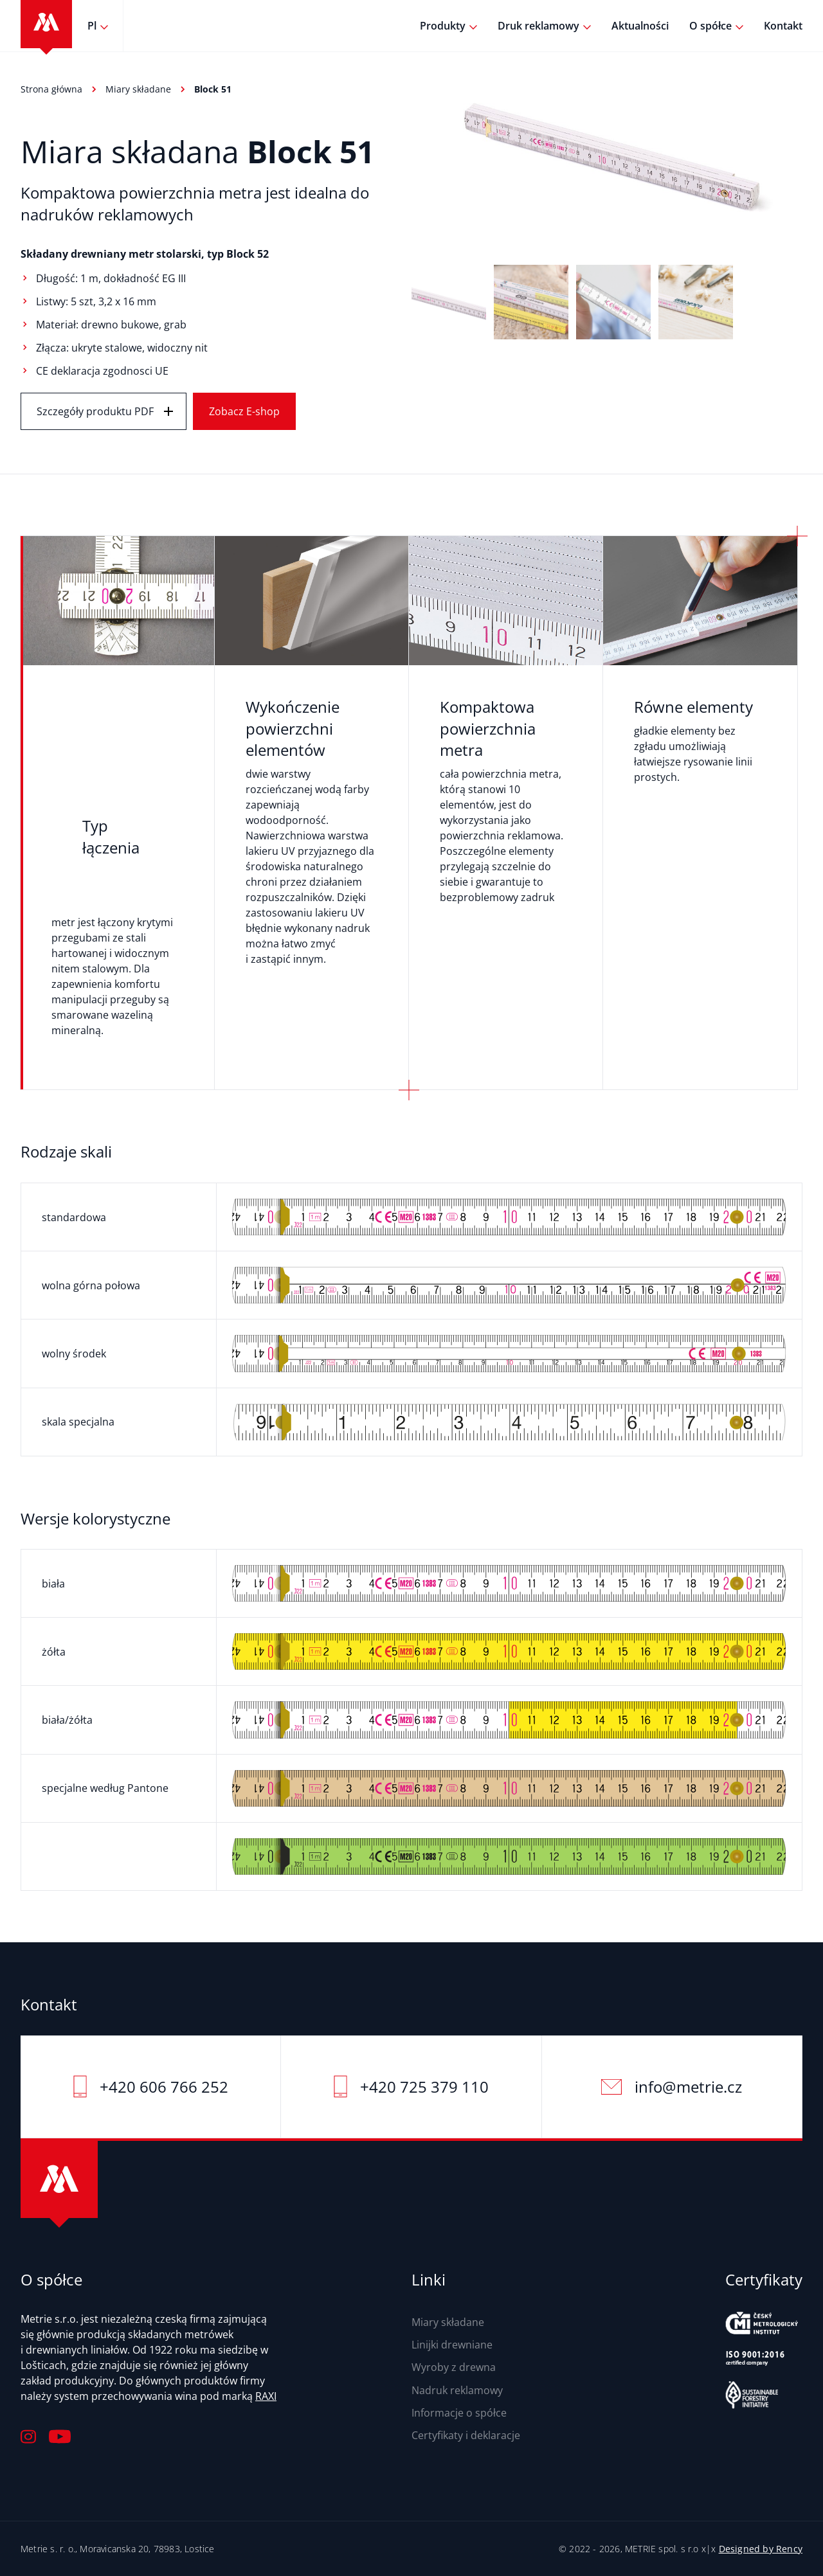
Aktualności (640, 26)
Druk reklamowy (538, 26)
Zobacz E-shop (244, 411)
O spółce (710, 26)
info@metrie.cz (688, 2086)
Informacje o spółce (459, 2413)
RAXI (265, 2396)
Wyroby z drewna (454, 2367)
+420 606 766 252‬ (164, 2086)
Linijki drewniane (452, 2345)
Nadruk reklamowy (457, 2390)
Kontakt (783, 26)
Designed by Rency (760, 2549)
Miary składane (138, 89)
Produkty (443, 26)
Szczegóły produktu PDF (95, 411)
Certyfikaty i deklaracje (466, 2435)
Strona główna (51, 89)
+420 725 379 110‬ (424, 2086)
